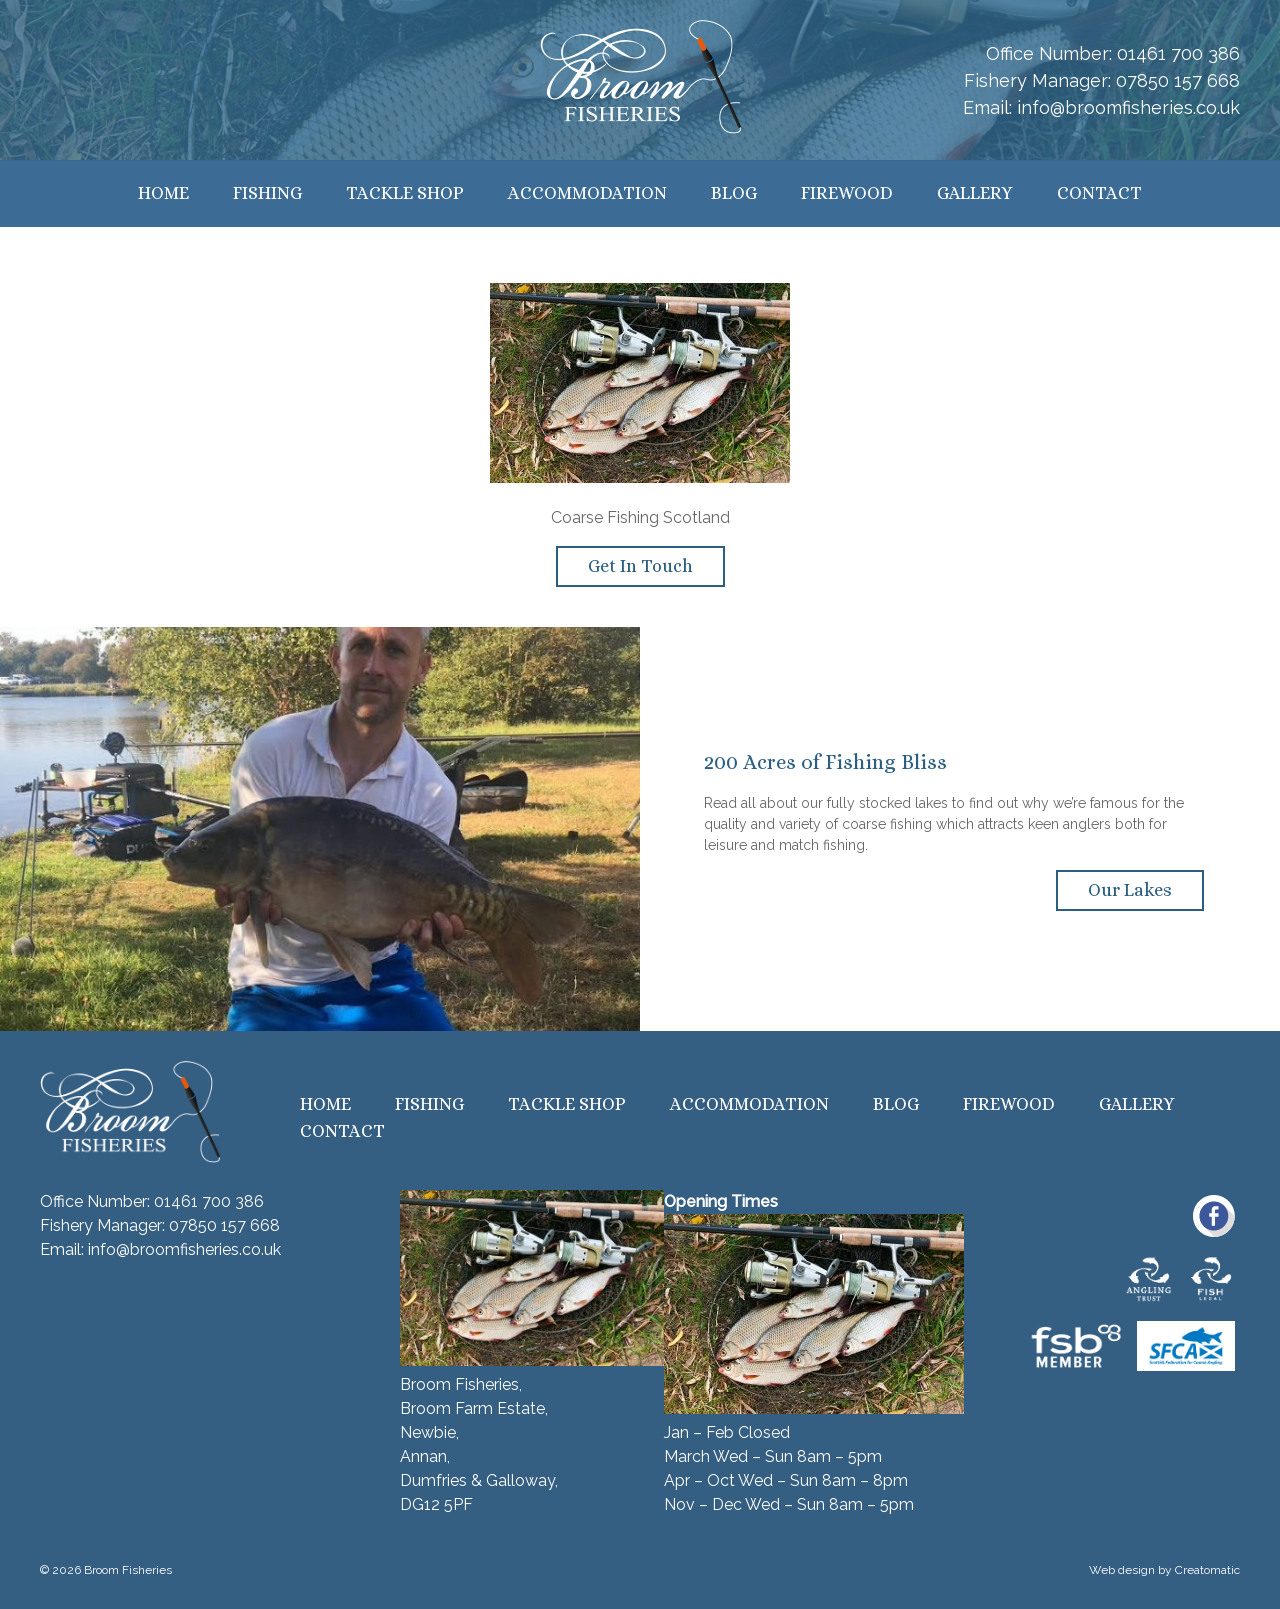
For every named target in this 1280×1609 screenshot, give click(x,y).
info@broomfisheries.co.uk (1128, 107)
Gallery (975, 193)
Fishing (267, 193)
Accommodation (587, 193)
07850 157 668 (1178, 80)
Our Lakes (1130, 890)
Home (163, 193)
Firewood (847, 193)
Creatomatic (1207, 1570)
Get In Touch (640, 566)
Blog (734, 193)
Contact (1099, 193)
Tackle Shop (405, 193)
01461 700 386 (1178, 53)
